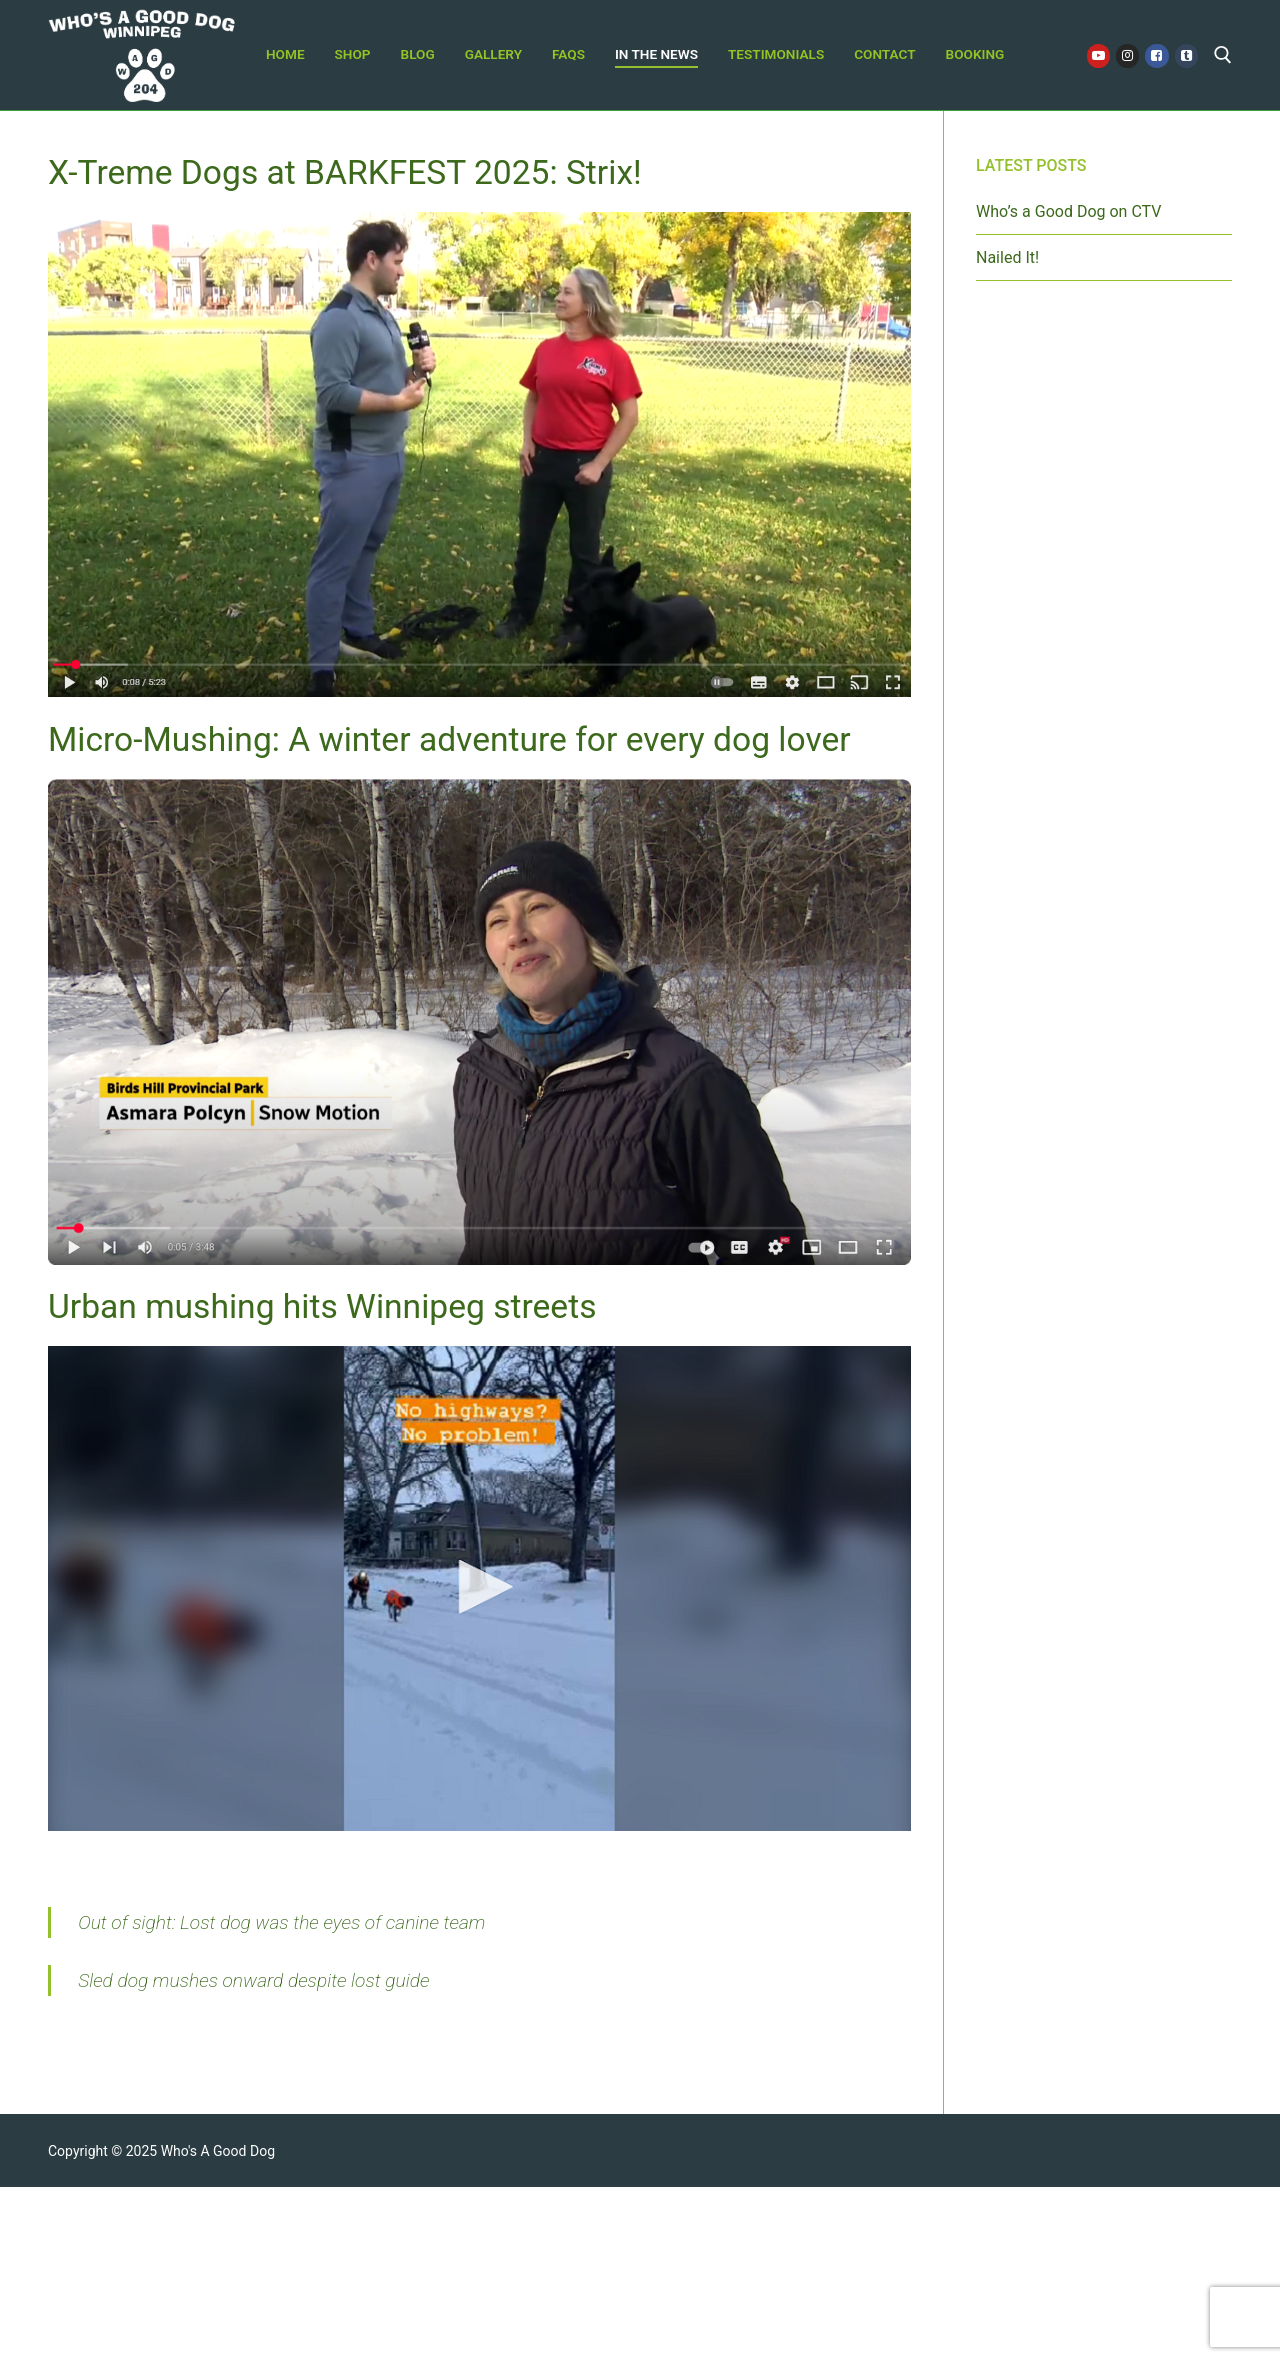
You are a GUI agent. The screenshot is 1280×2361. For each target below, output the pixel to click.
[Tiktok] (1186, 55)
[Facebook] (1156, 55)
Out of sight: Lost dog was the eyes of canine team (281, 1922)
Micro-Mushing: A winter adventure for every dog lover (449, 739)
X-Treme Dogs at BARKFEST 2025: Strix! (345, 172)
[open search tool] (1223, 55)
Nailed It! (1007, 257)
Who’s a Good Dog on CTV (1068, 211)
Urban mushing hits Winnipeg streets (322, 1306)
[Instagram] (1127, 55)
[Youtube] (1098, 55)
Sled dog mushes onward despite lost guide (253, 1980)
